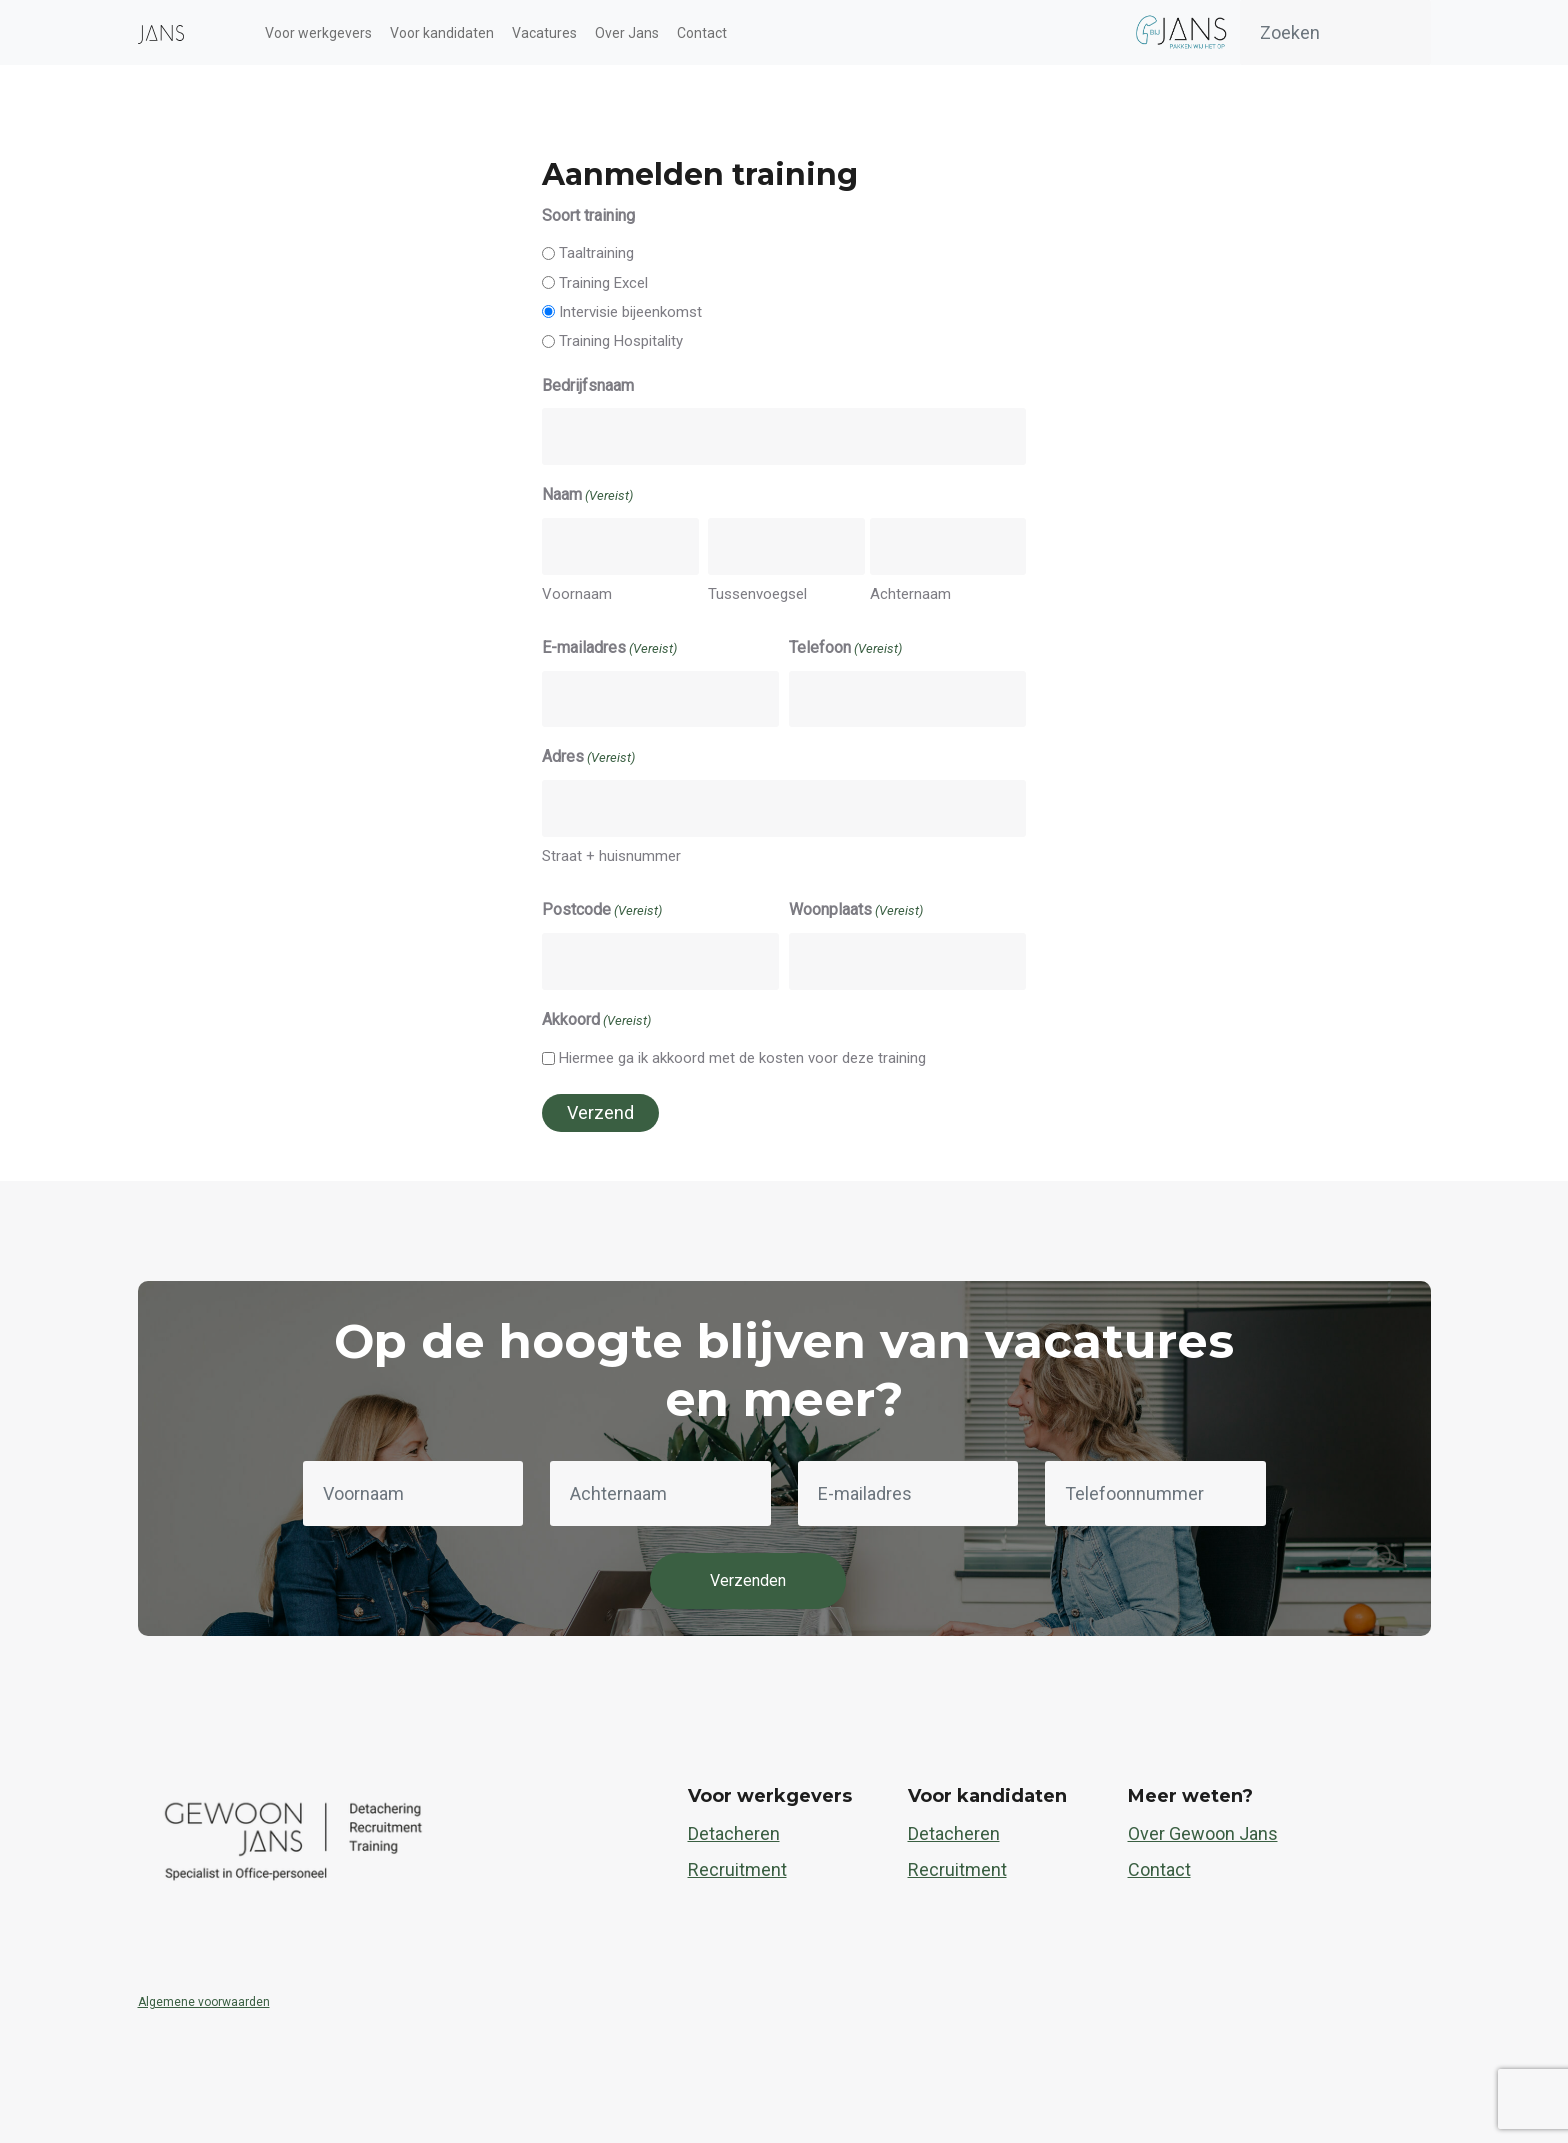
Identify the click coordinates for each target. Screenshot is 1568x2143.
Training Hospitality (621, 341)
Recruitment (737, 1869)
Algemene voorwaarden (204, 2002)
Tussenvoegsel (757, 594)
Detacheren (734, 1833)
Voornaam (577, 594)
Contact (1159, 1869)
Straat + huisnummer (611, 856)
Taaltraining (596, 253)
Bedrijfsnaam (588, 385)
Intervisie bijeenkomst (630, 312)
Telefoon (845, 649)
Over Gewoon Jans (1203, 1833)
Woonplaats (856, 911)
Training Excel (603, 283)
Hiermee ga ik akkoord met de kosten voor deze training (742, 1058)
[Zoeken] (1335, 32)
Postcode (602, 911)
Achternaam (910, 594)
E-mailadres (609, 649)
